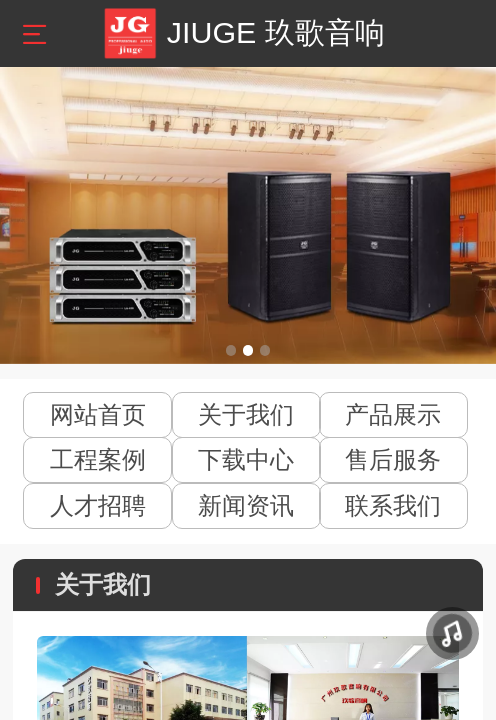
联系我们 (393, 505)
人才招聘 (98, 505)
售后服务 (393, 459)
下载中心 (246, 459)
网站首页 (98, 414)
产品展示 (393, 414)
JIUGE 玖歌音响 (276, 32)
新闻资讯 (246, 505)
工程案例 (98, 459)
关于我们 (246, 414)
